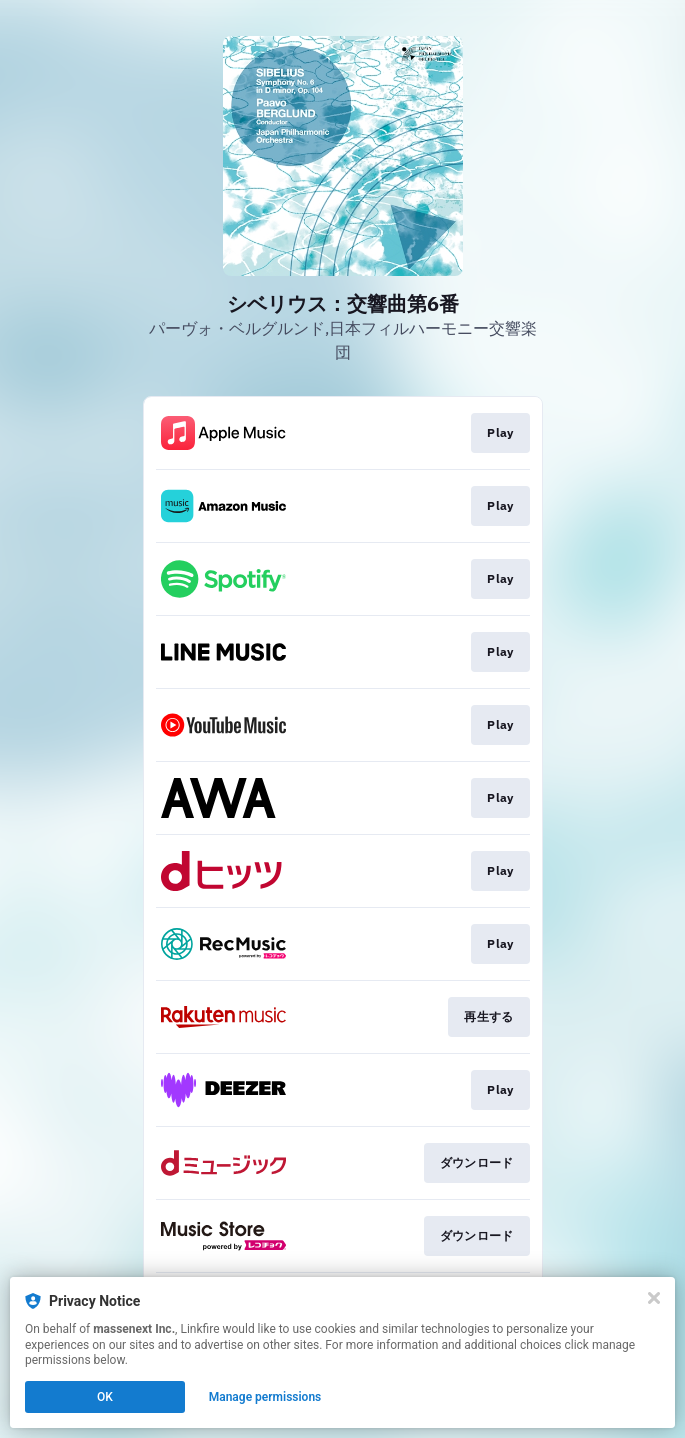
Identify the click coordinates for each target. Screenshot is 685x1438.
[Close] (654, 1298)
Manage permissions (265, 1397)
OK (105, 1397)
